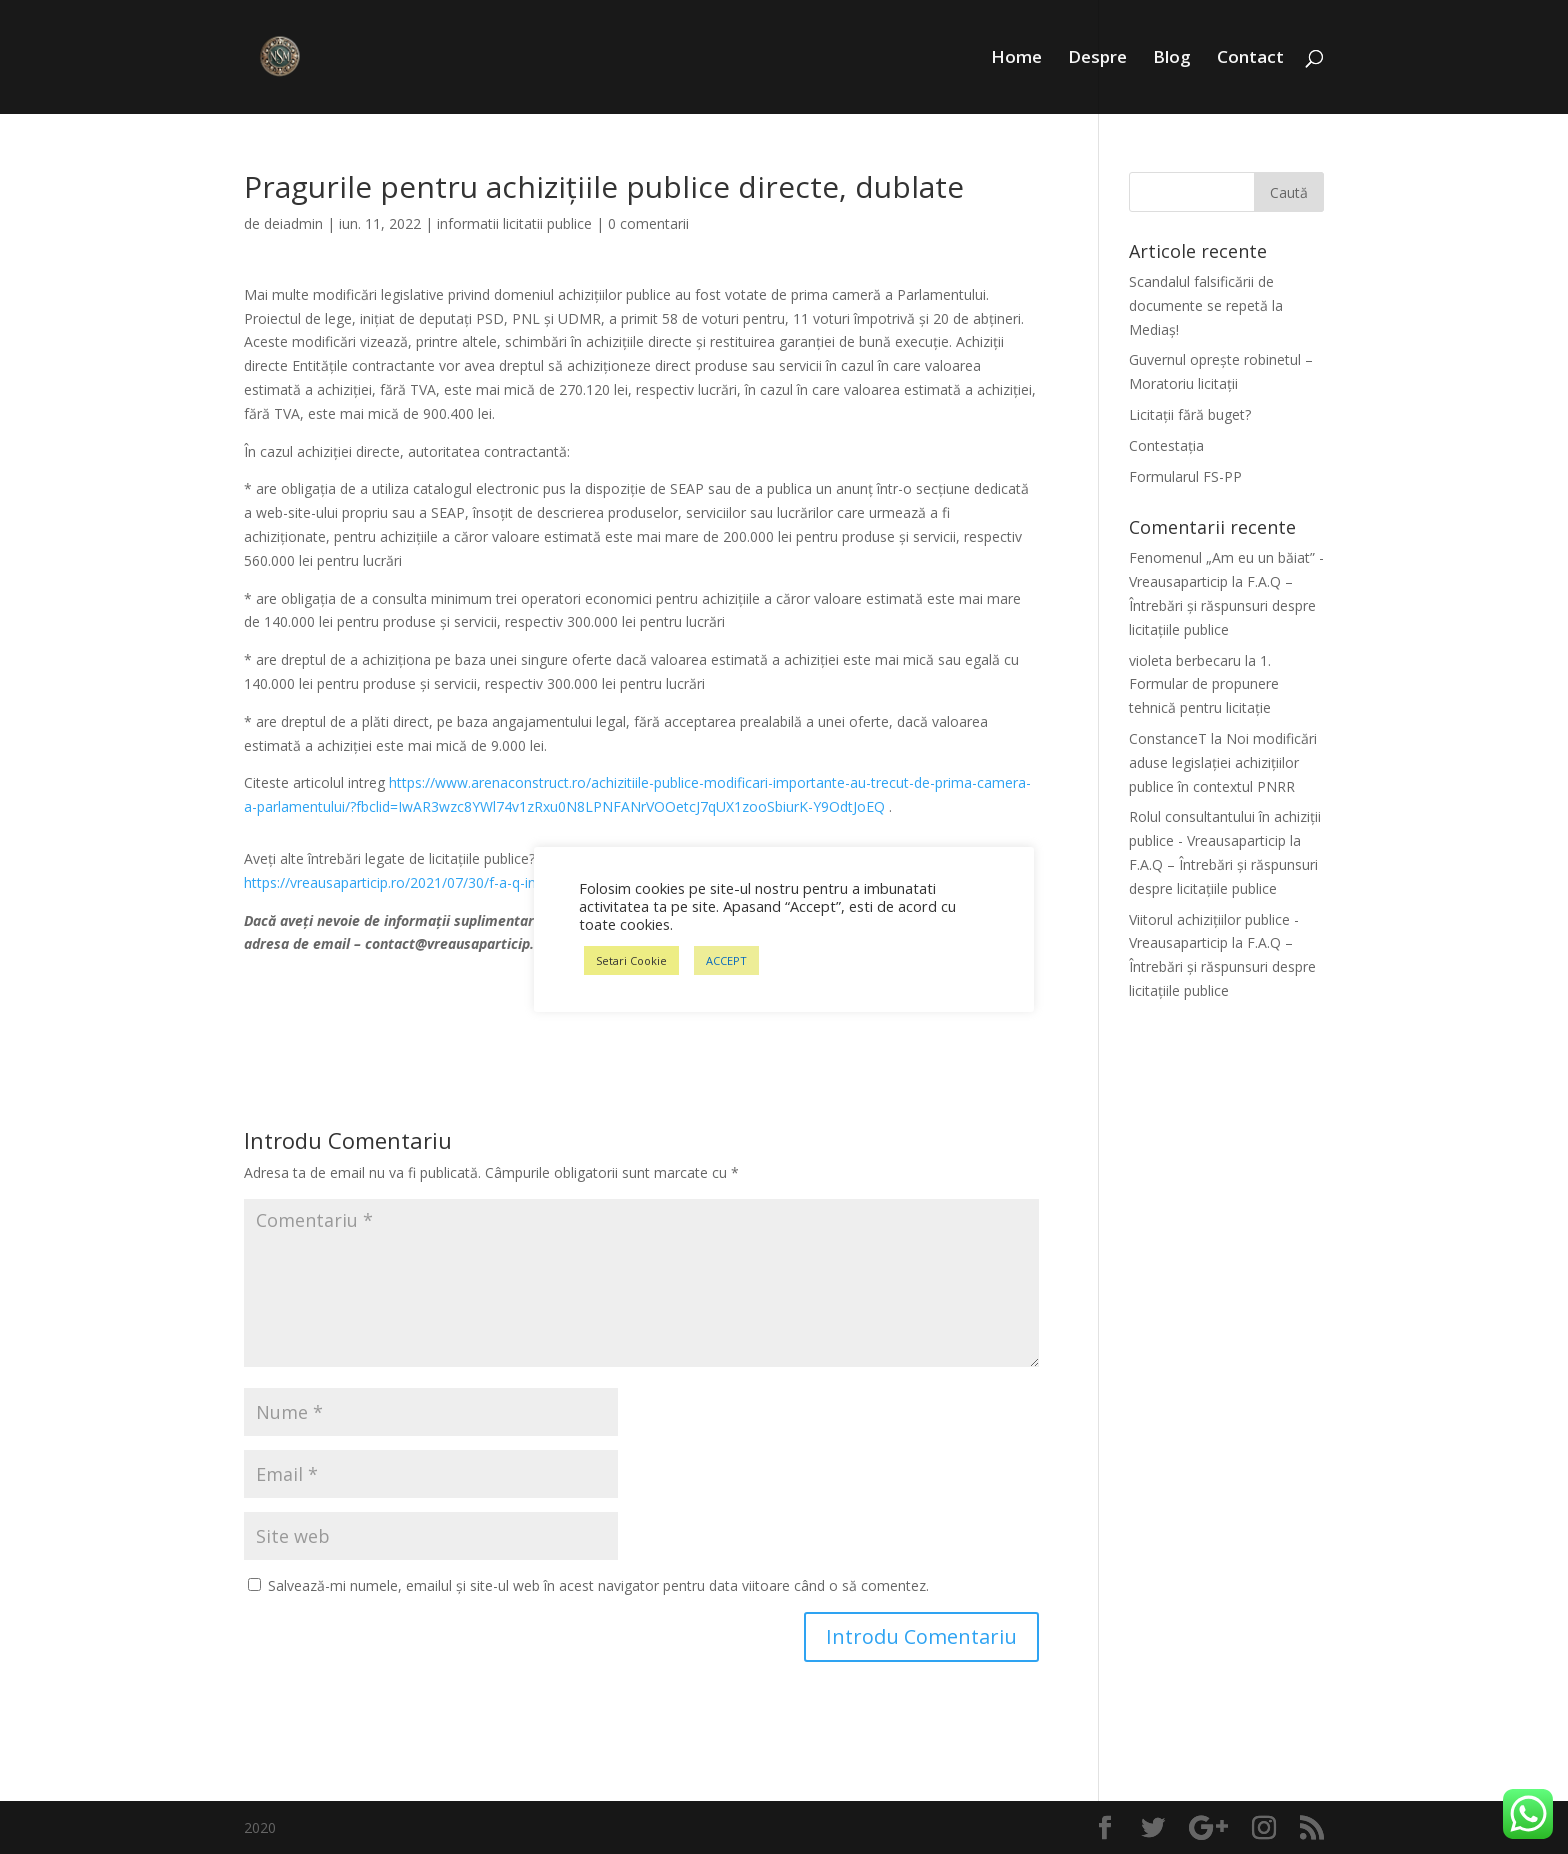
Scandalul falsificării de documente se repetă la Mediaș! (1206, 305)
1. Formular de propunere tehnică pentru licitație (1204, 684)
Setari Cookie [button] (631, 960)
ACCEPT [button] (726, 960)
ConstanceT (1168, 738)
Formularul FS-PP (1185, 476)
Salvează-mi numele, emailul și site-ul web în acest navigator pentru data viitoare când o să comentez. (598, 1585)
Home (1016, 59)
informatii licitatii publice (514, 223)
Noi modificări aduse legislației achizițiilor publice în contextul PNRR (1223, 762)
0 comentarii (648, 223)
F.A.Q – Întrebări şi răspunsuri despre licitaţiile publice (1222, 605)
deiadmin (293, 223)
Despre (1097, 59)
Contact (1250, 59)
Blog (1172, 59)
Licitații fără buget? (1190, 414)
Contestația (1166, 445)
